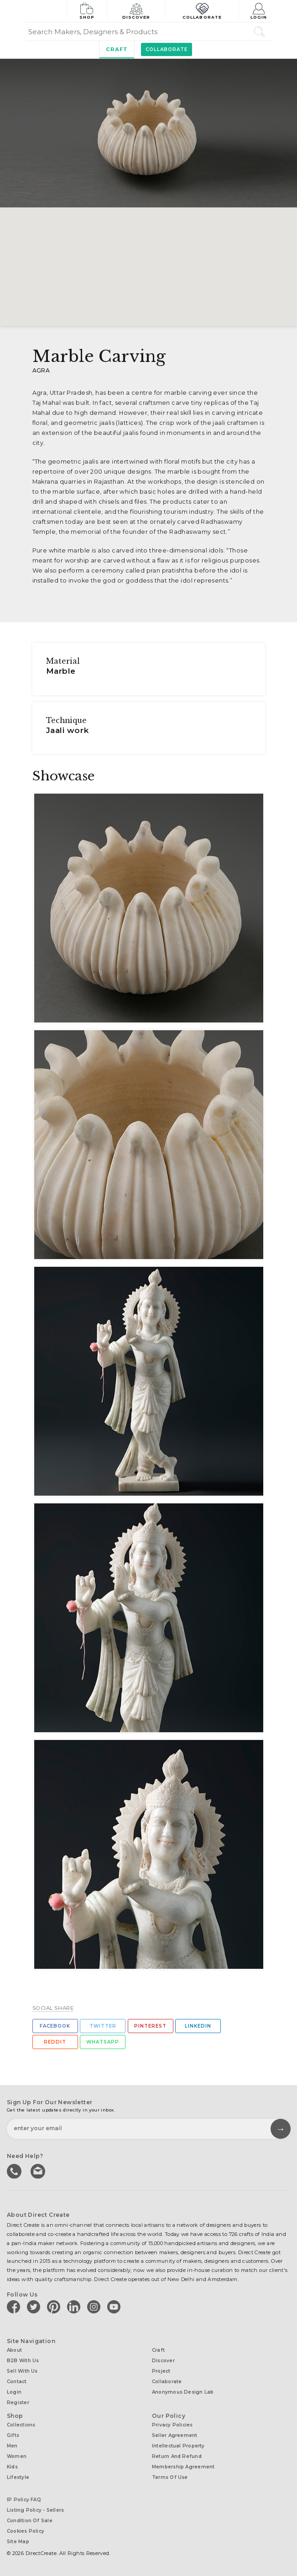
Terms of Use (170, 2477)
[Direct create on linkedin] (75, 2306)
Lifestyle (18, 2477)
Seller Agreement (175, 2435)
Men (12, 2446)
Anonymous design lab (183, 2392)
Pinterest (150, 2026)
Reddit (55, 2042)
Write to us (39, 2170)
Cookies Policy (25, 2531)
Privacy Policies (172, 2425)
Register (18, 2403)
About (14, 2350)
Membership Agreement (183, 2467)
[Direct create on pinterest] (55, 2306)
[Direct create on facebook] (15, 2306)
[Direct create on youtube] (115, 2306)
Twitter (102, 2026)
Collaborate (202, 10)
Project (161, 2371)
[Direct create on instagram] (95, 2306)
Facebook (55, 2026)
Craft (117, 49)
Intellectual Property (178, 2446)
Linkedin (198, 2026)
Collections (21, 2425)
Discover (136, 10)
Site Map (18, 2542)
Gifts (13, 2435)
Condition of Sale (29, 2521)
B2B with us (23, 2361)
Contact (17, 2382)
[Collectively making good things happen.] (46, 11)
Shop (86, 10)
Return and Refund (177, 2456)
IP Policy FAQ (24, 2500)
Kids (12, 2467)
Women (16, 2456)
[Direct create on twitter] (35, 2306)
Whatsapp (102, 2042)
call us (15, 2170)
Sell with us (22, 2371)
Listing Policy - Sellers (35, 2510)
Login (258, 10)
